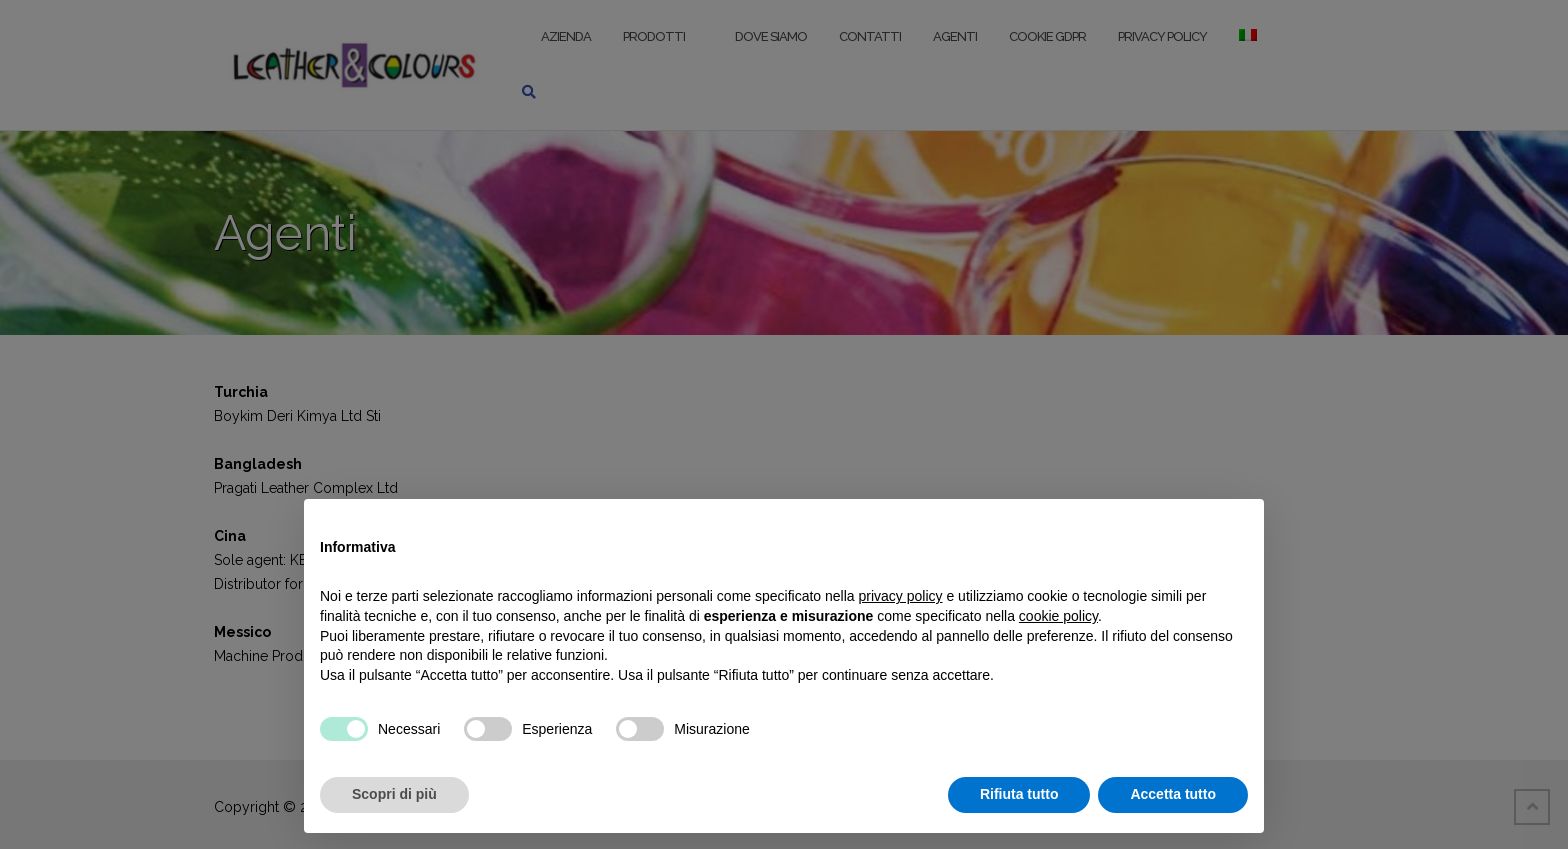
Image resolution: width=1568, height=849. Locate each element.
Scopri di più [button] (394, 794)
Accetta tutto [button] (1173, 794)
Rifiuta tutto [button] (1019, 794)
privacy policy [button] (901, 596)
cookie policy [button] (1058, 616)
